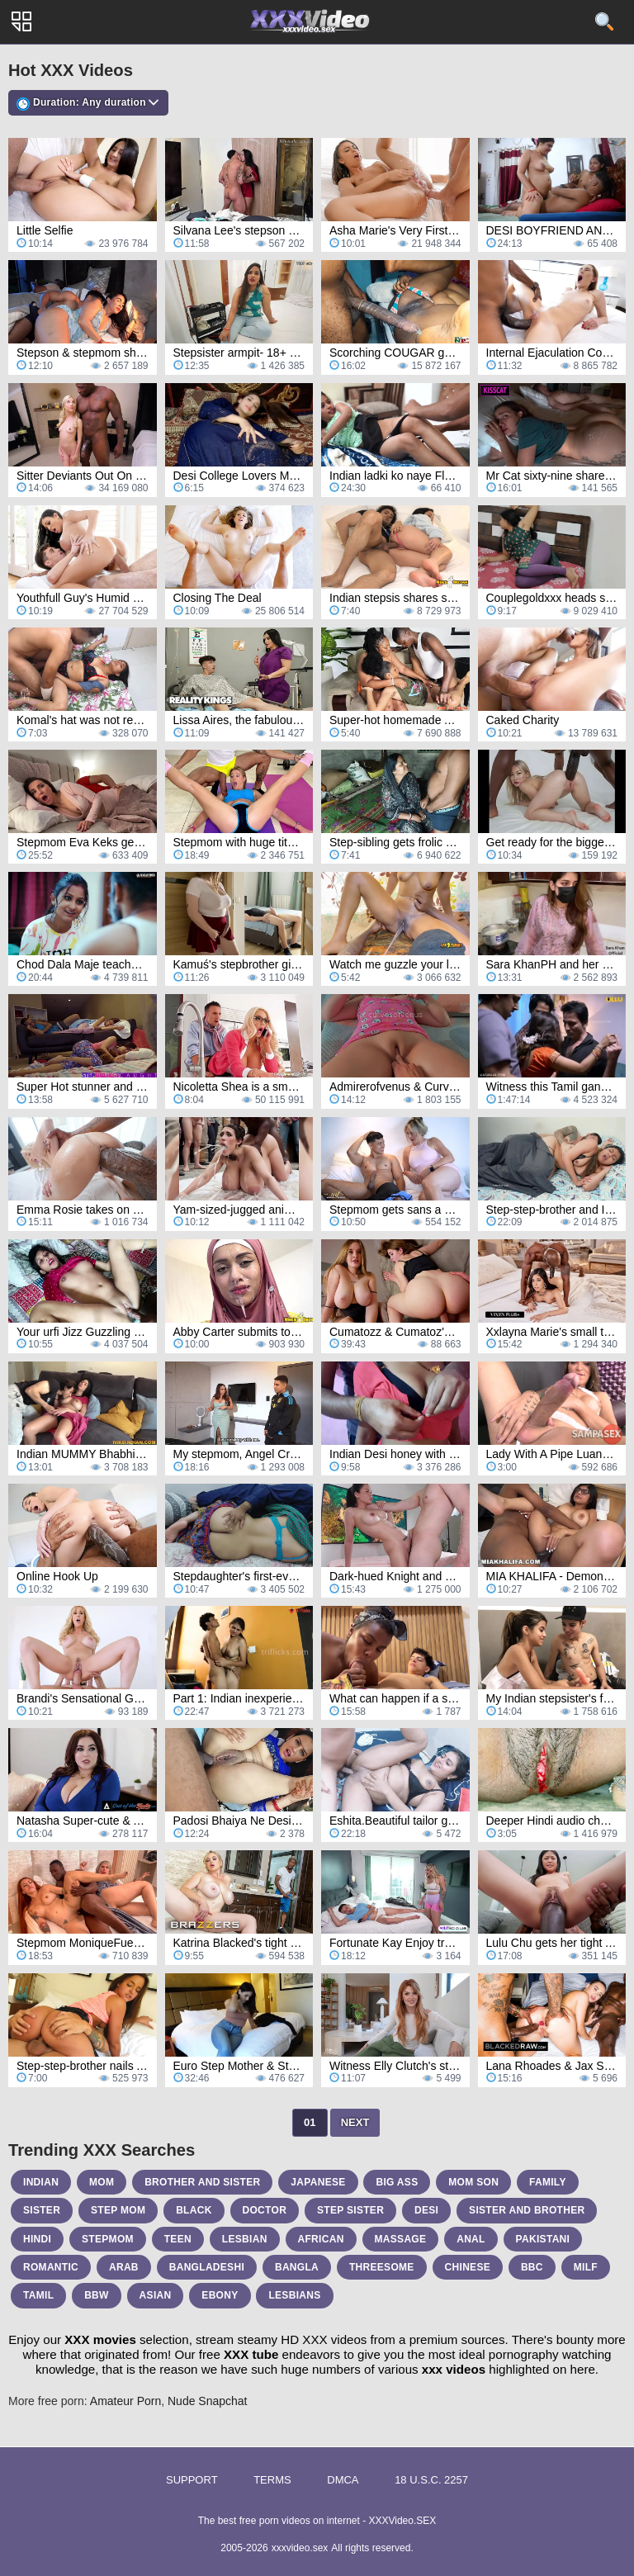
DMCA (342, 2480)
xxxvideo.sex (300, 2548)
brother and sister (202, 2182)
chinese (467, 2267)
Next (355, 2122)
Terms (272, 2480)
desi (426, 2210)
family (547, 2182)
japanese (318, 2182)
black (194, 2210)
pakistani (543, 2239)
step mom (118, 2210)
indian (41, 2182)
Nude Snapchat (208, 2401)
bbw (96, 2295)
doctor (265, 2210)
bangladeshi (206, 2267)
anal (471, 2239)
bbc (532, 2267)
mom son (473, 2182)
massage (401, 2239)
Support (192, 2480)
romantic (50, 2267)
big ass (397, 2182)
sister (41, 2210)
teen (178, 2239)
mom (101, 2182)
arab (124, 2267)
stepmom (108, 2239)
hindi (37, 2239)
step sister (350, 2210)
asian (156, 2295)
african (321, 2239)
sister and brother (526, 2210)
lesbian (244, 2239)
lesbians (294, 2295)
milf (586, 2267)
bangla (297, 2267)
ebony (219, 2295)
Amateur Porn (125, 2401)
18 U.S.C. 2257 (431, 2480)
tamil (38, 2295)
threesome (381, 2267)
